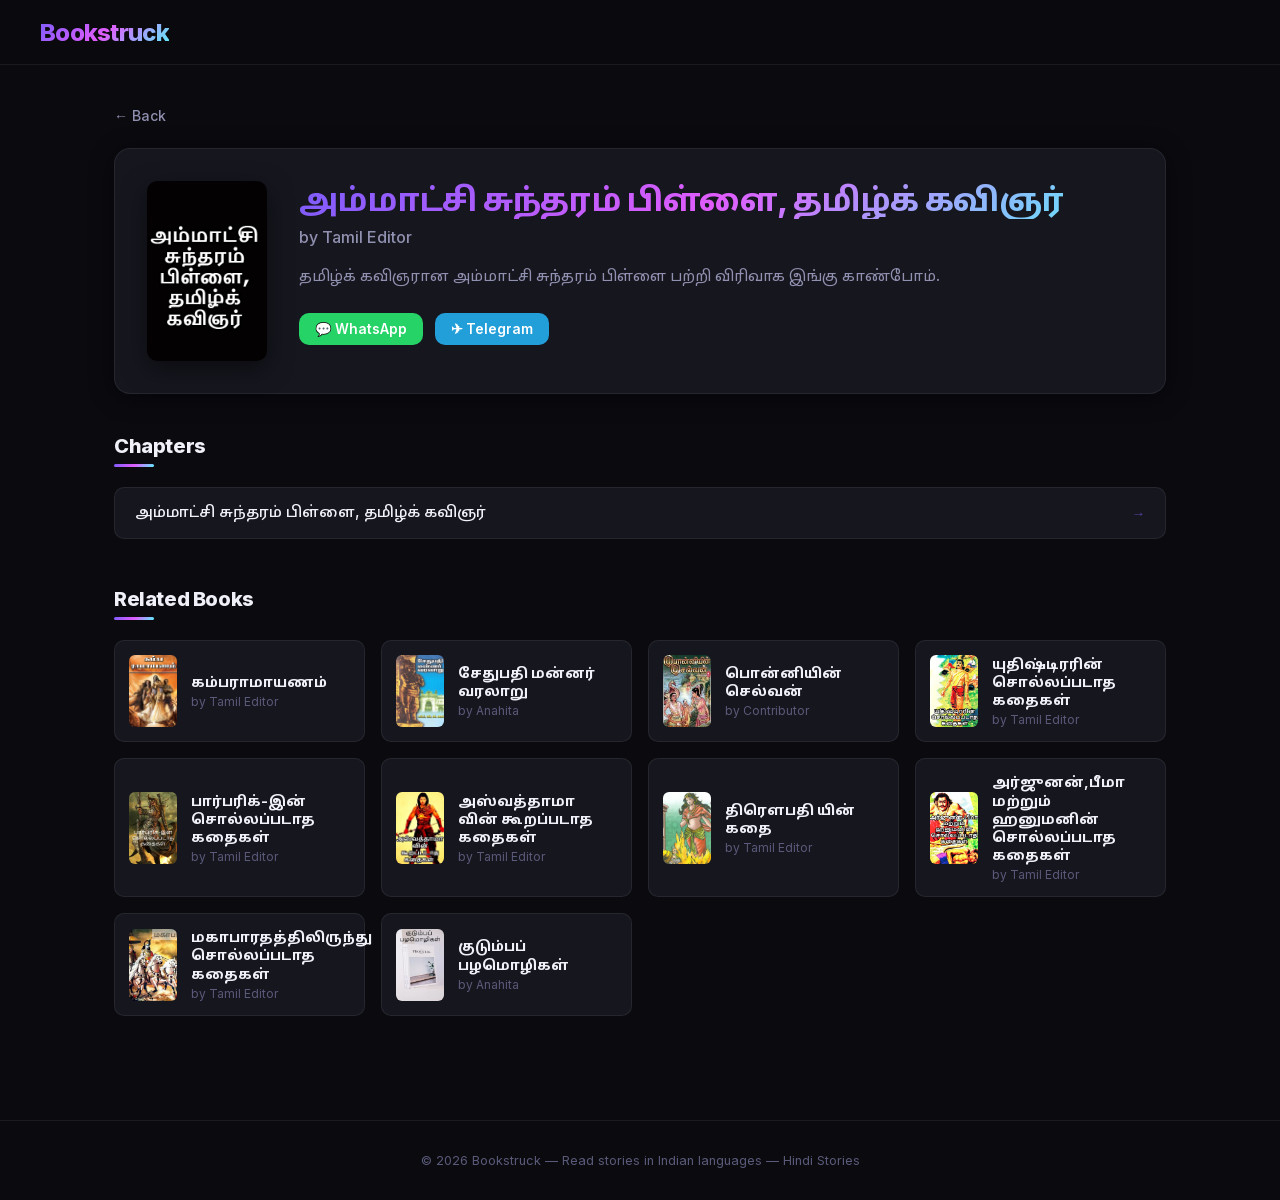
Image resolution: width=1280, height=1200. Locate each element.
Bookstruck (104, 32)
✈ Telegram (492, 329)
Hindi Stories (821, 1160)
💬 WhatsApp (361, 329)
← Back (140, 115)
